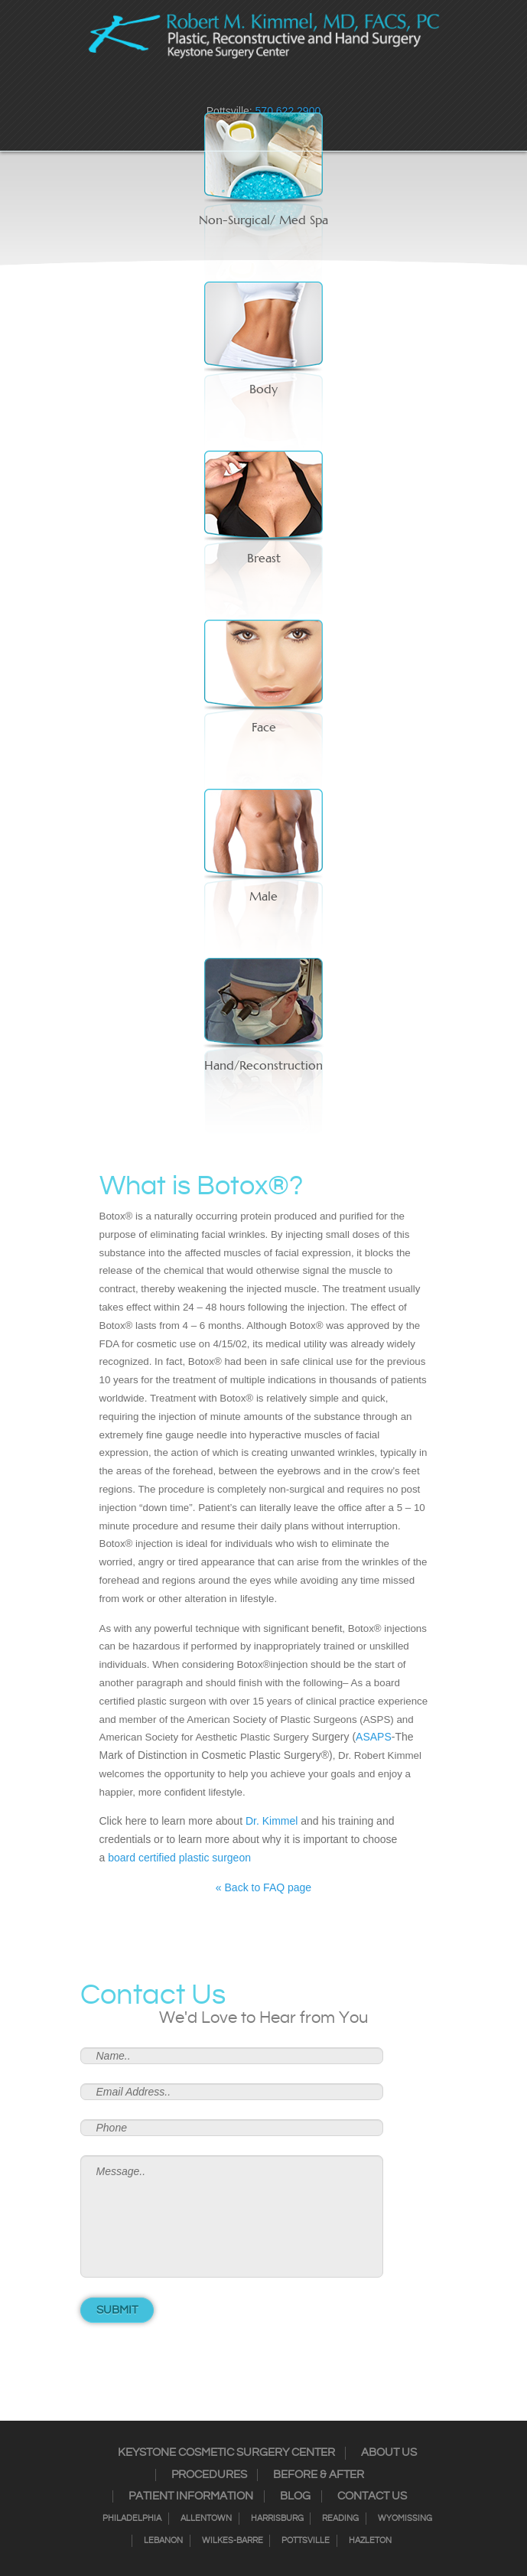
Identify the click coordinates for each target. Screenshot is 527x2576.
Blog (295, 2496)
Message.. (232, 2216)
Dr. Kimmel (272, 1821)
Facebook (214, 88)
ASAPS (374, 1737)
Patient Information (190, 2496)
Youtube (313, 88)
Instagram (234, 88)
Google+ (293, 88)
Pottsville (305, 2540)
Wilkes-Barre (232, 2540)
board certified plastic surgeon (179, 1857)
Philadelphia (131, 2518)
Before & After (318, 2475)
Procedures (209, 2475)
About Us (389, 2453)
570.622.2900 (288, 111)
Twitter (254, 88)
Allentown (206, 2518)
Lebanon (163, 2540)
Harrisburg (277, 2518)
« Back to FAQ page (263, 1887)
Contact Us (372, 2496)
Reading (340, 2518)
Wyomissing (405, 2518)
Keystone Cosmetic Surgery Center (226, 2453)
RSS (273, 88)
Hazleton (370, 2540)
